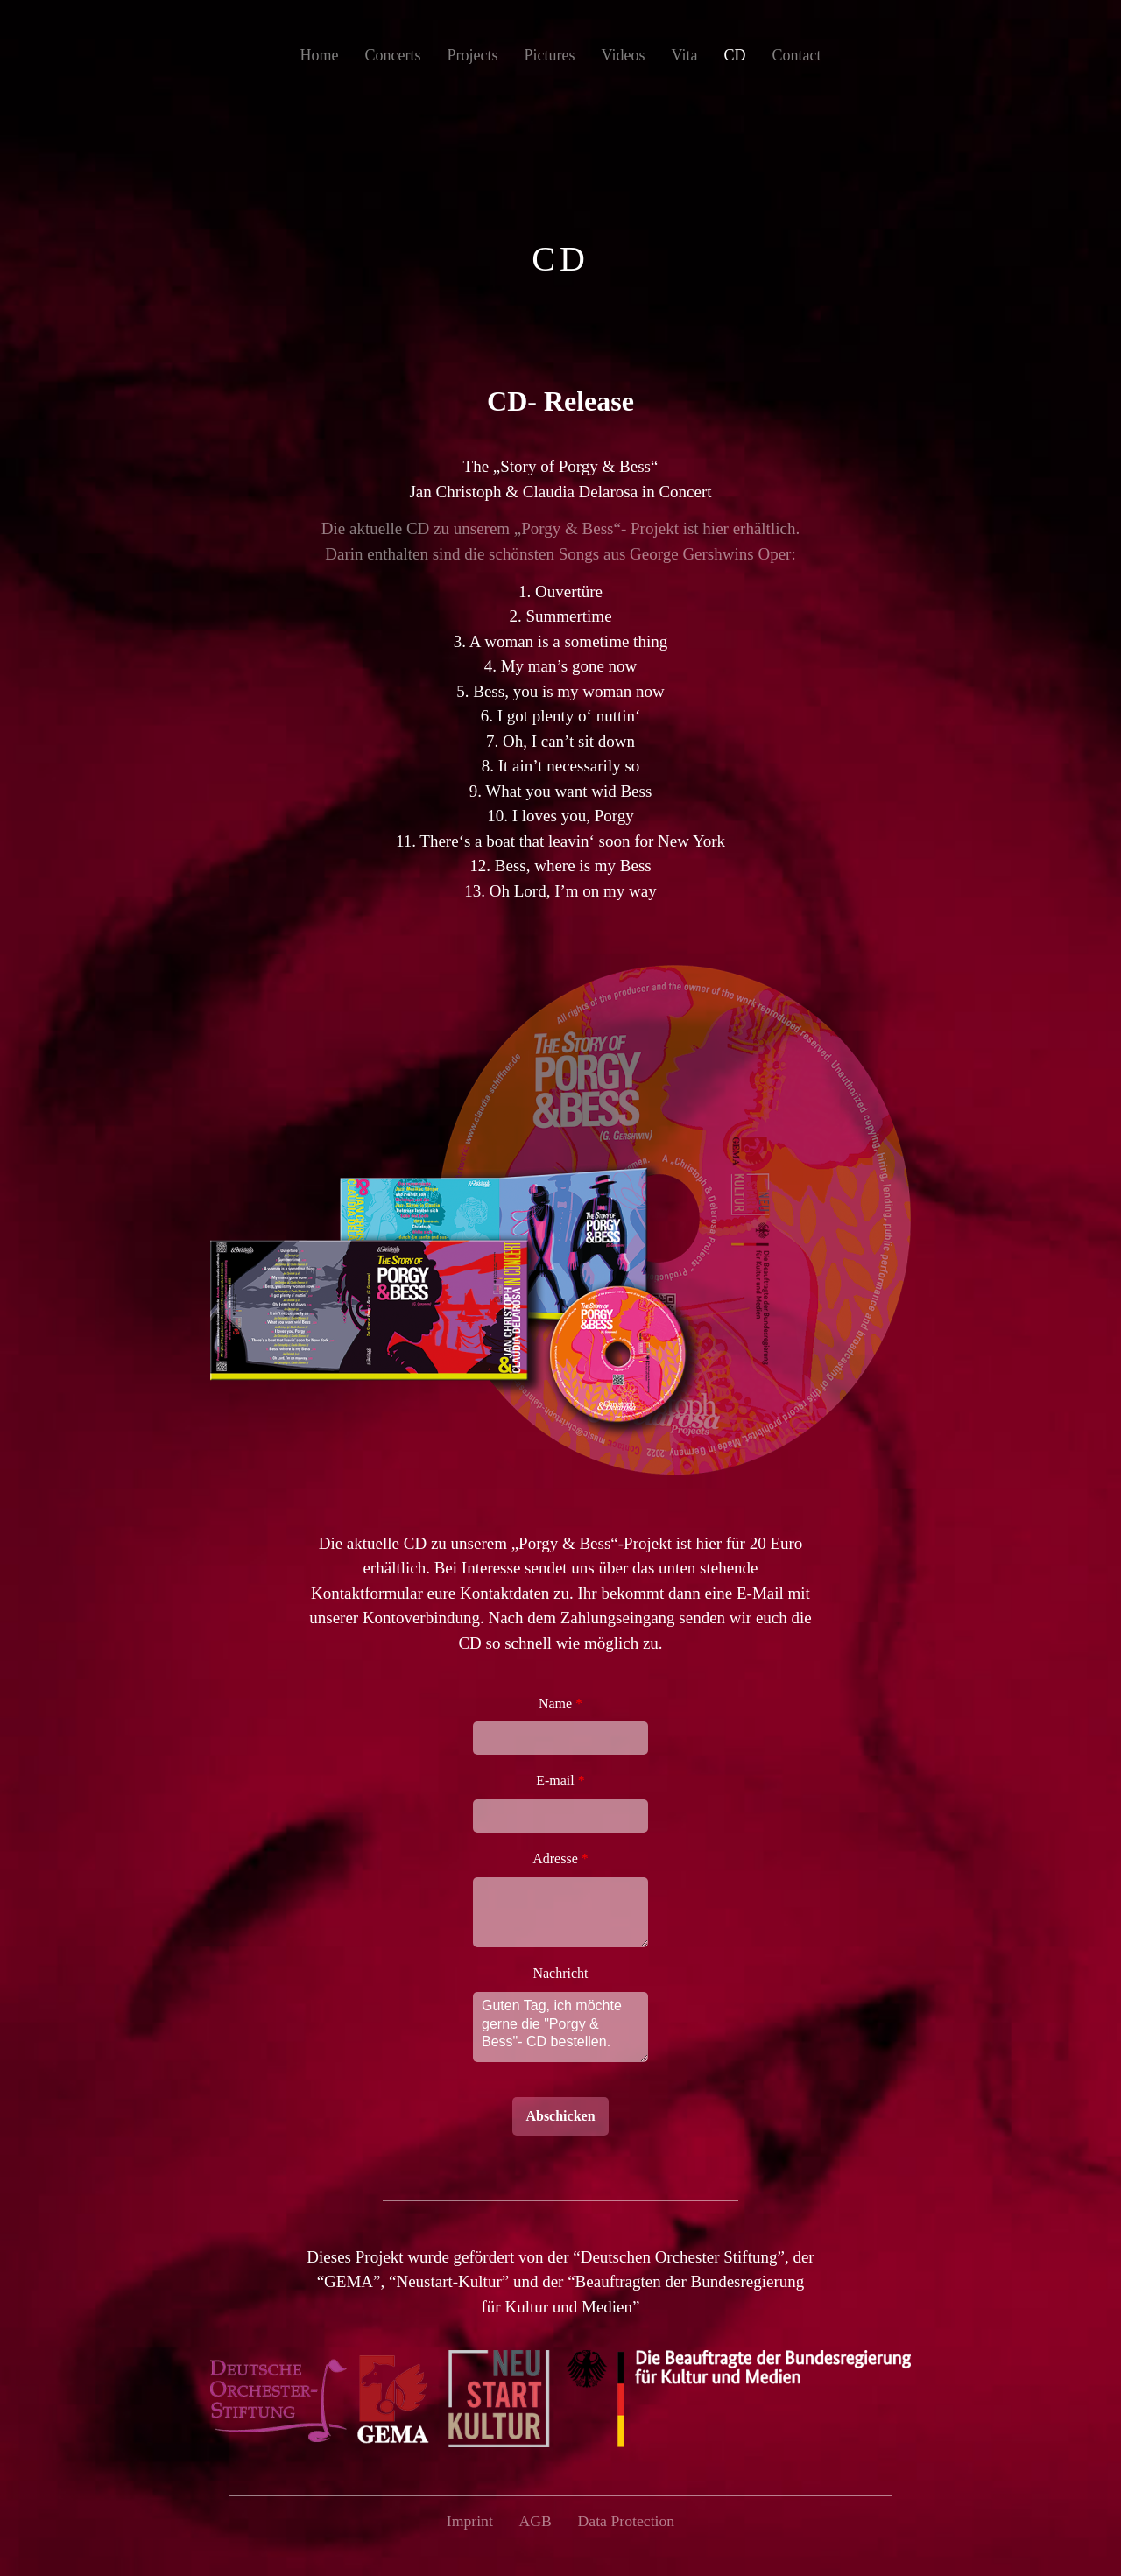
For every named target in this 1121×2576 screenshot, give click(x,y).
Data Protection (627, 2521)
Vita (684, 55)
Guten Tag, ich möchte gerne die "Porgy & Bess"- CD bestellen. (560, 2027)
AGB (535, 2521)
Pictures (550, 55)
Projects (473, 55)
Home (319, 55)
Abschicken (560, 2115)
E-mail (560, 1780)
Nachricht (560, 1973)
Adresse (560, 1858)
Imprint (468, 2521)
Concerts (393, 55)
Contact (796, 55)
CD (734, 55)
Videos (623, 55)
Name (560, 1703)
